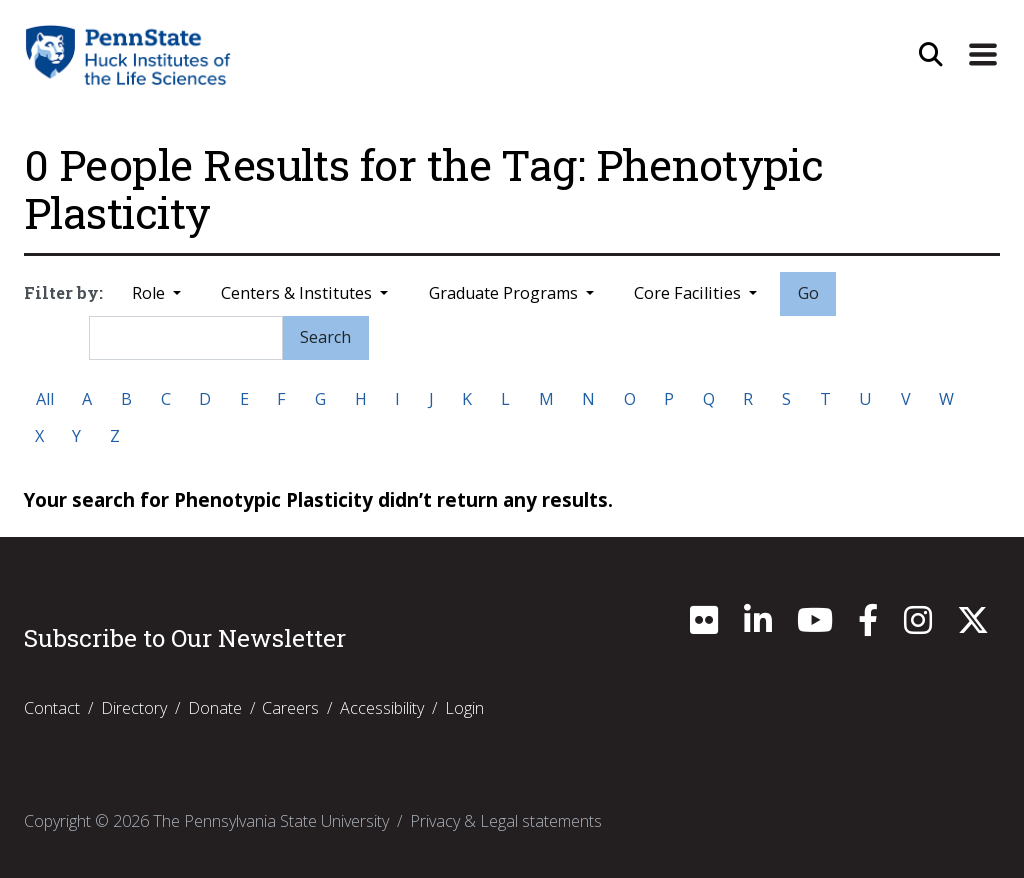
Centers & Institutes (298, 293)
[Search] (186, 338)
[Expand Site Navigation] (983, 55)
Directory (134, 708)
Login (464, 708)
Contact (52, 708)
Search (325, 337)
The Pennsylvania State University (271, 821)
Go (808, 293)
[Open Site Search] (931, 55)
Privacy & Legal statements (506, 821)
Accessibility (382, 708)
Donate (215, 708)
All (45, 399)
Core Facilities (689, 293)
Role (150, 293)
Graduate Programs (505, 293)
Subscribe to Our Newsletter (185, 638)
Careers (290, 708)
